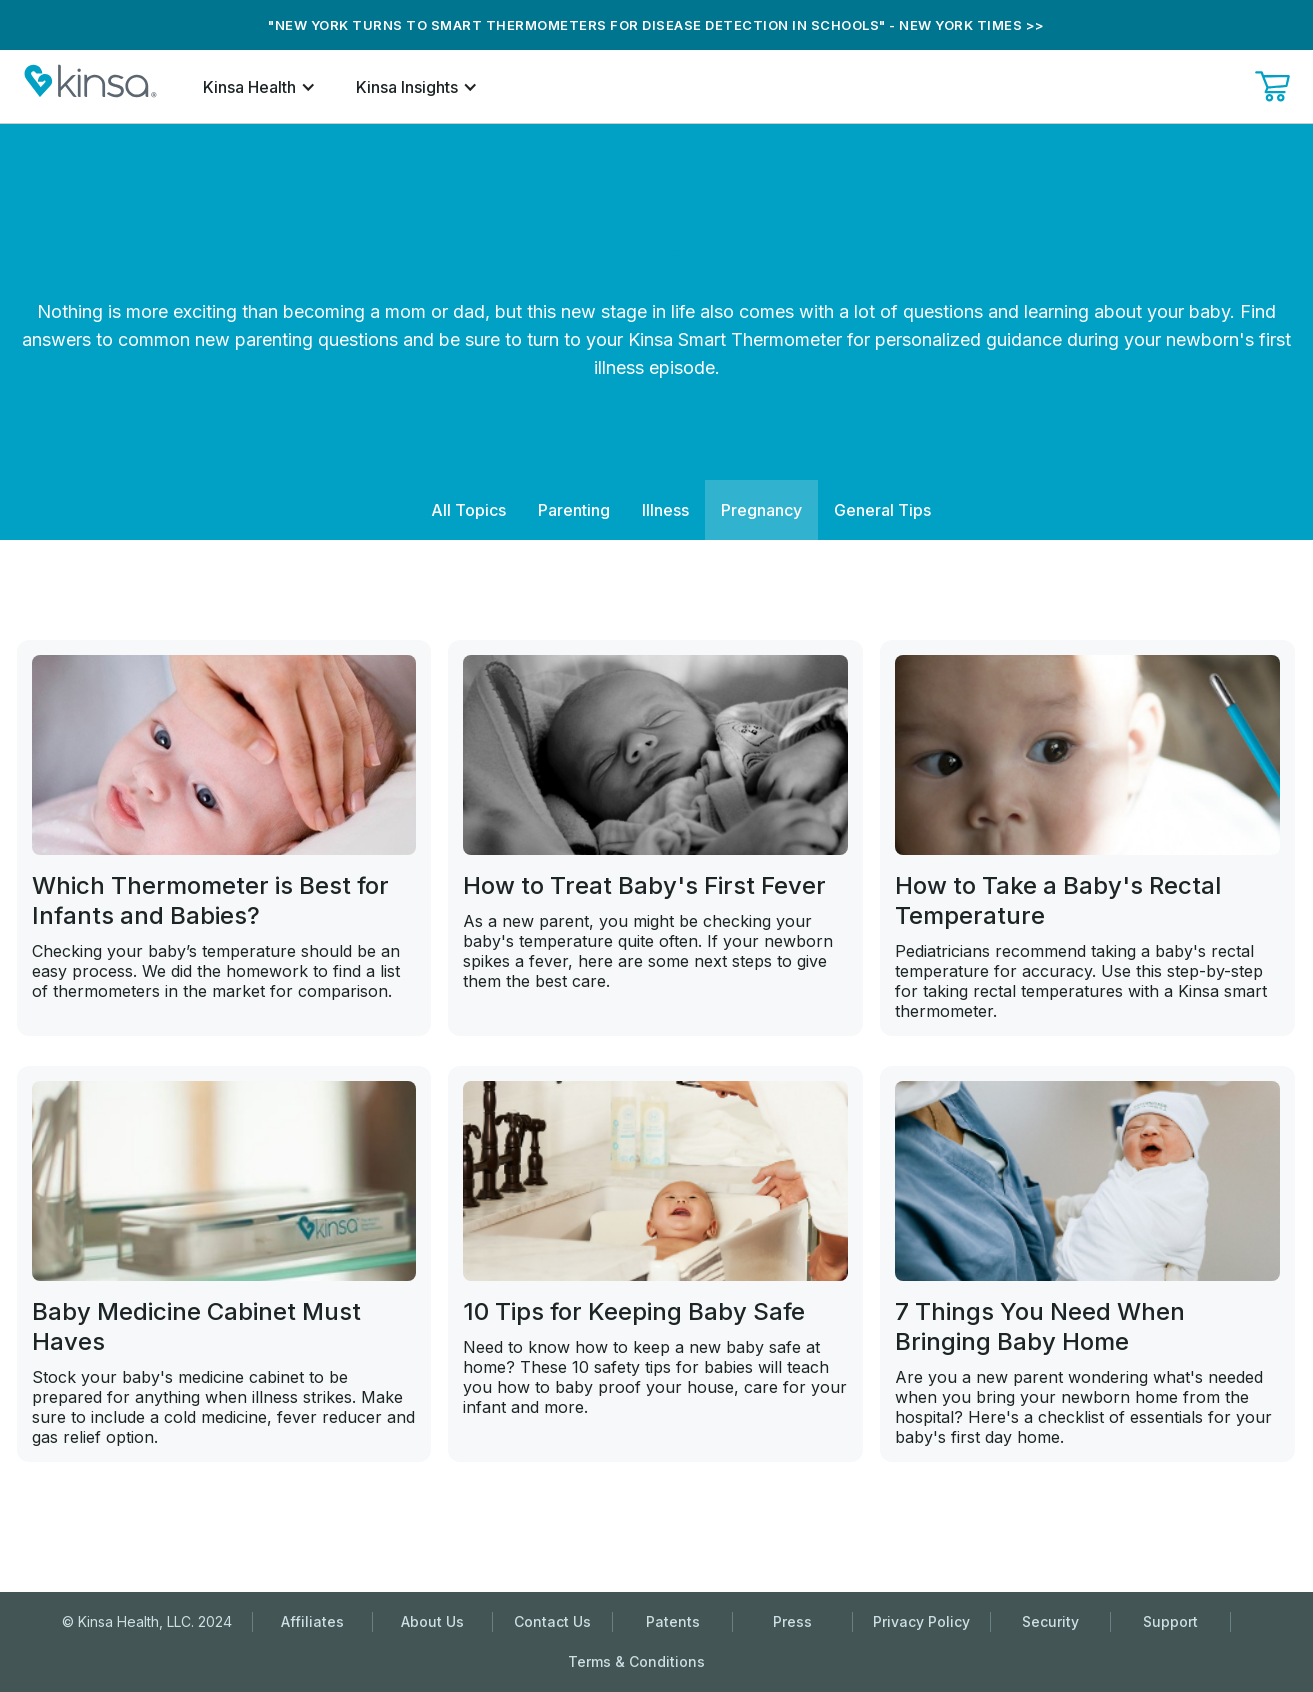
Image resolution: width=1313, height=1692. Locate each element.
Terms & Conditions (636, 1661)
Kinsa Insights (407, 87)
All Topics (468, 510)
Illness (665, 510)
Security (1050, 1621)
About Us (432, 1621)
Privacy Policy (921, 1621)
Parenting (574, 510)
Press (792, 1621)
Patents (673, 1621)
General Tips (882, 510)
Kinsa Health (249, 87)
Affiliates (312, 1621)
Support (1170, 1621)
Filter (385, 490)
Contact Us (552, 1621)
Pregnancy (761, 510)
